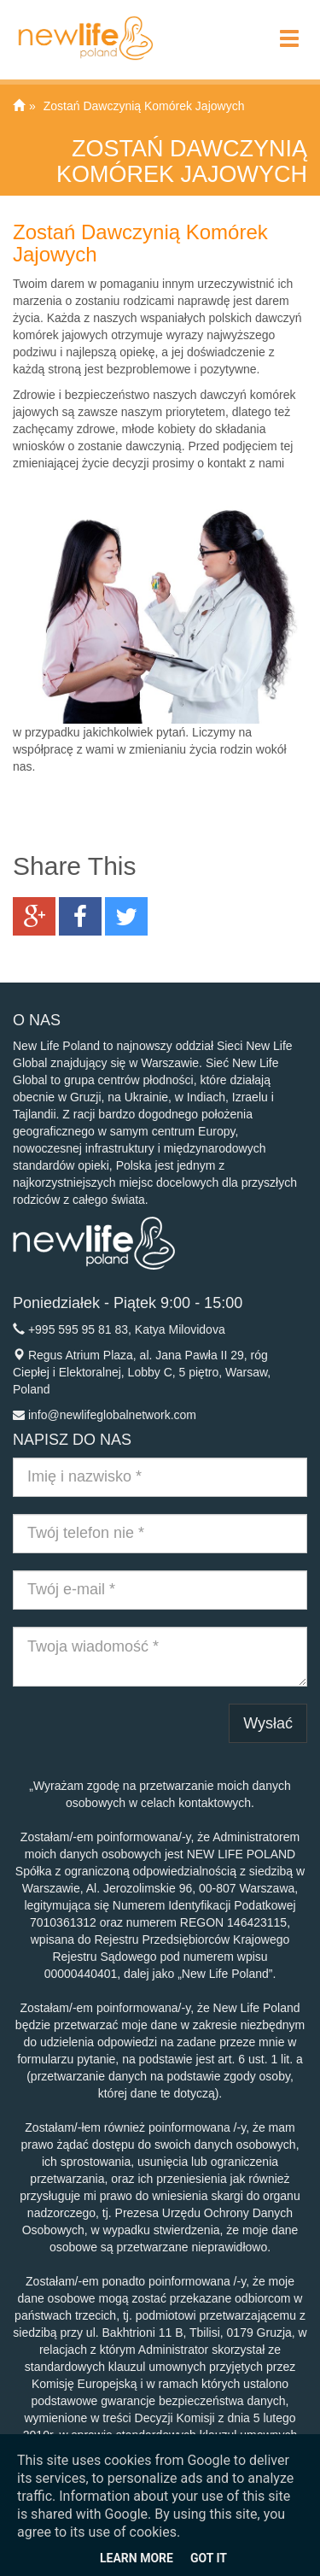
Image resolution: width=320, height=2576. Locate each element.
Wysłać (268, 1723)
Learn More (136, 2558)
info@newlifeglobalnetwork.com (112, 1415)
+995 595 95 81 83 (78, 1329)
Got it (208, 2558)
